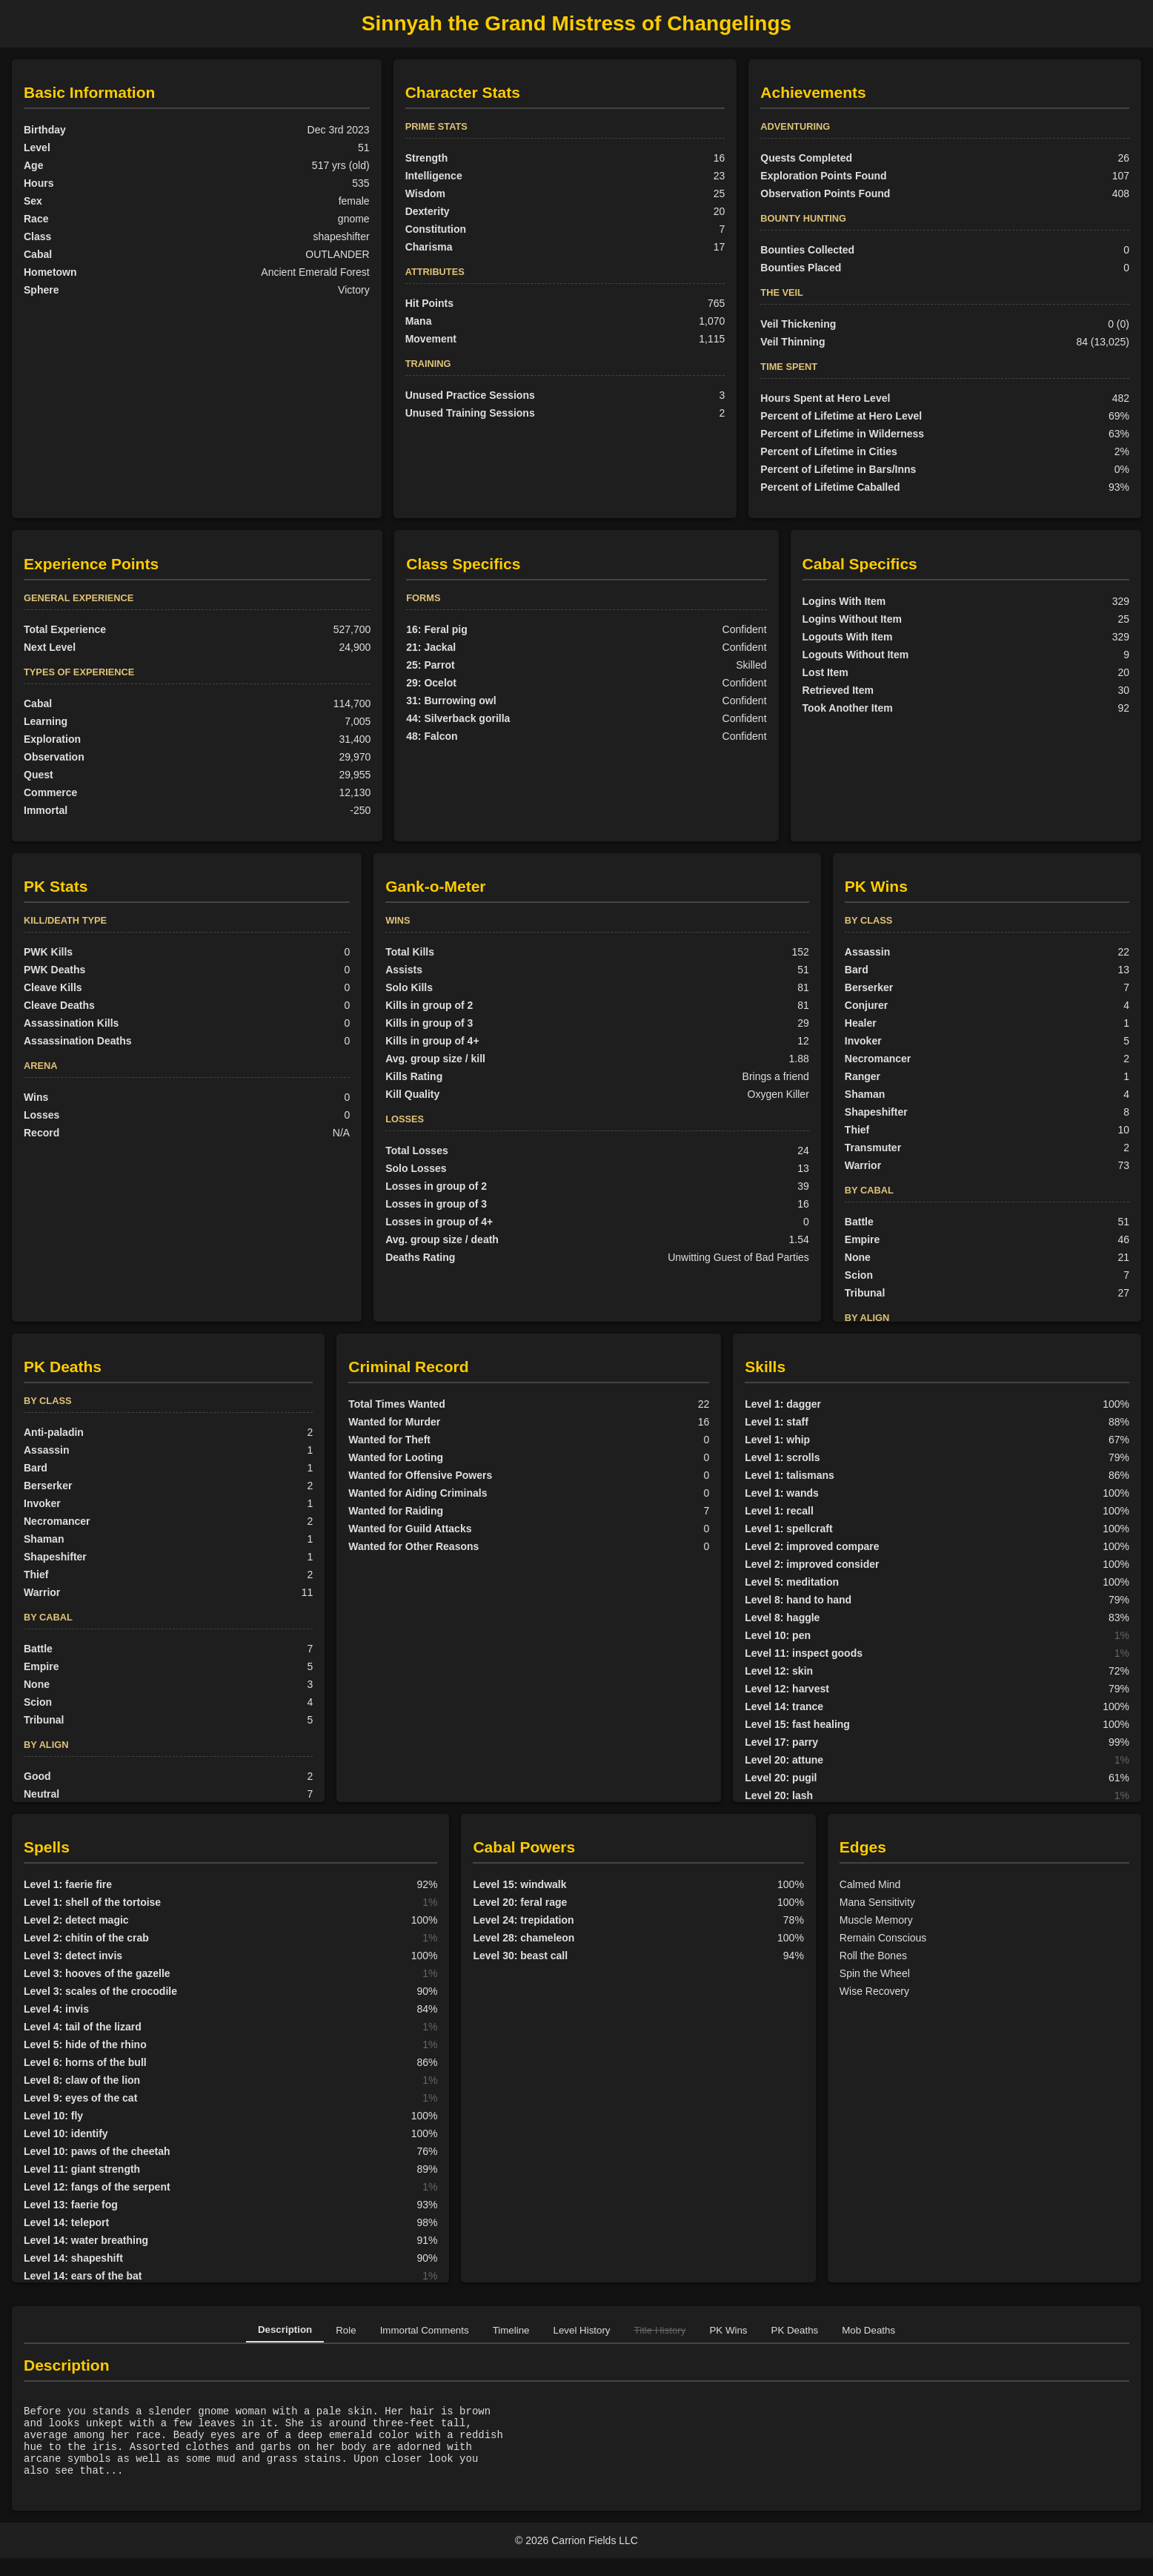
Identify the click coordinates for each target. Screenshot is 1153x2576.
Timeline (511, 2330)
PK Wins (728, 2330)
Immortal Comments (424, 2330)
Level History (582, 2330)
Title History (660, 2330)
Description (285, 2329)
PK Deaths (795, 2330)
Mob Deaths (868, 2330)
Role (346, 2330)
